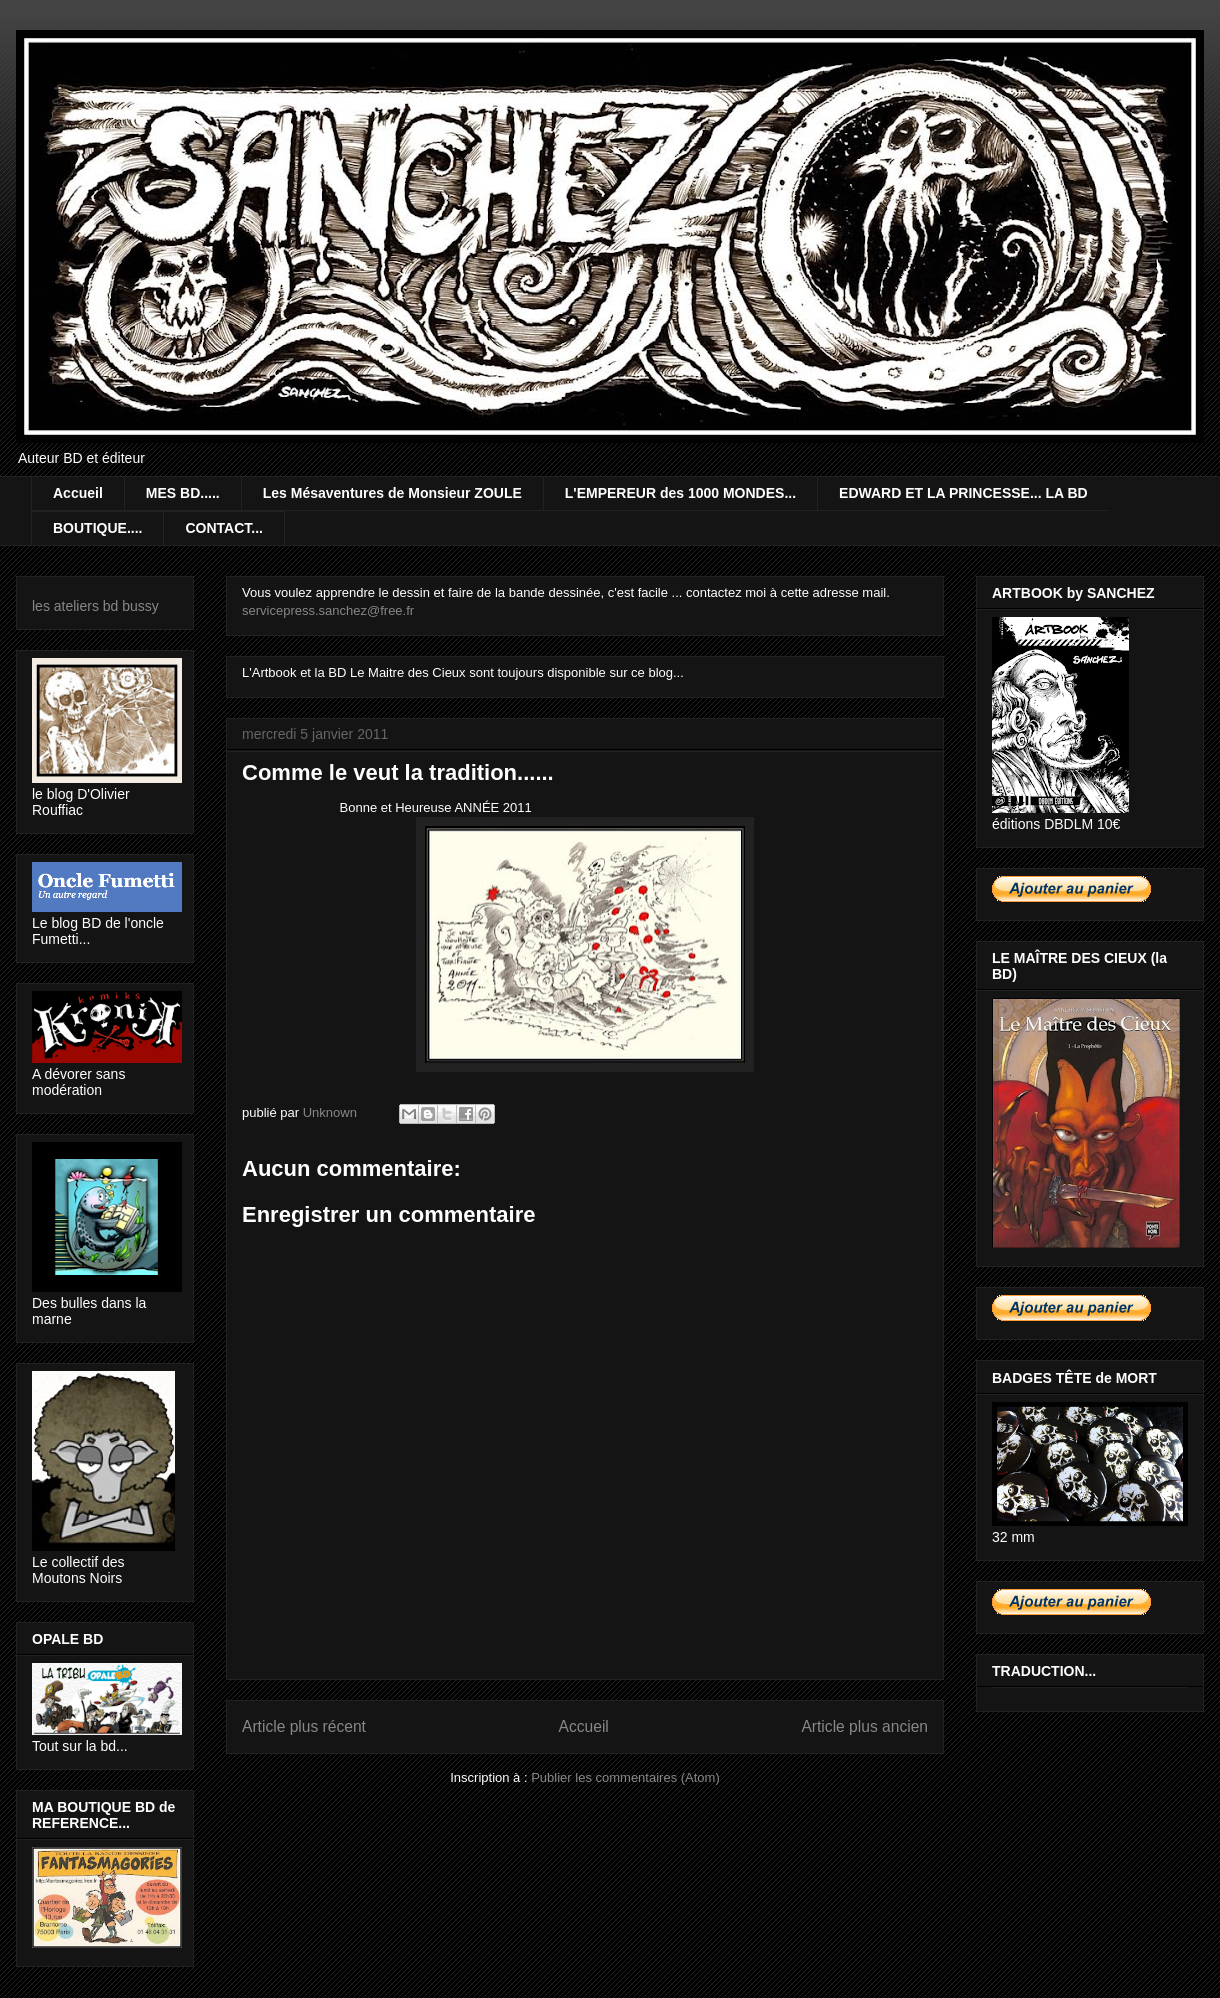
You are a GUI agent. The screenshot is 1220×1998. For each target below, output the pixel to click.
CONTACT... (224, 528)
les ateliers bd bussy (95, 606)
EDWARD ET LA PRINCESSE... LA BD (963, 493)
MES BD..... (183, 493)
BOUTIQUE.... (97, 528)
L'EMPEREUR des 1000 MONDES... (680, 493)
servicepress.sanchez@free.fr (328, 610)
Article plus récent (304, 1726)
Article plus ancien (864, 1726)
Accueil (78, 493)
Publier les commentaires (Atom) (625, 1777)
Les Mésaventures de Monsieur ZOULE (392, 493)
